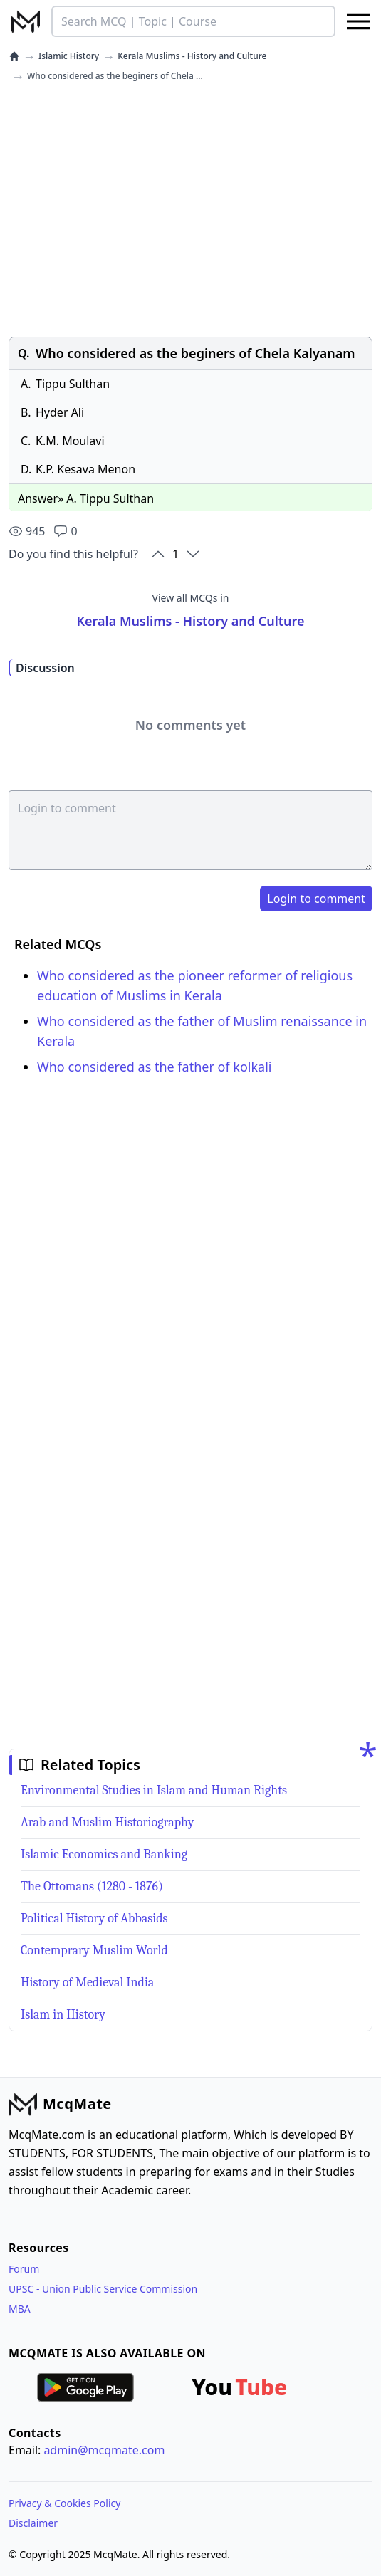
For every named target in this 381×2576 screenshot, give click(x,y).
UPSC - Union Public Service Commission (103, 2288)
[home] (14, 56)
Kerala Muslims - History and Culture (192, 56)
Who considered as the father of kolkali (154, 1066)
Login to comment (316, 898)
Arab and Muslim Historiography (107, 1822)
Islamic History (68, 56)
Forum (24, 2269)
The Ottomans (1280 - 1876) (92, 1886)
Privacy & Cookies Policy (64, 2503)
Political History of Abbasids (94, 1918)
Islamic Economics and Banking (104, 1854)
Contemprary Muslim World (94, 1950)
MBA (20, 2308)
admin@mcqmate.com (104, 2450)
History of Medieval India (87, 1982)
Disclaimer (33, 2523)
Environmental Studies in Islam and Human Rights (154, 1790)
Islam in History (63, 2014)
